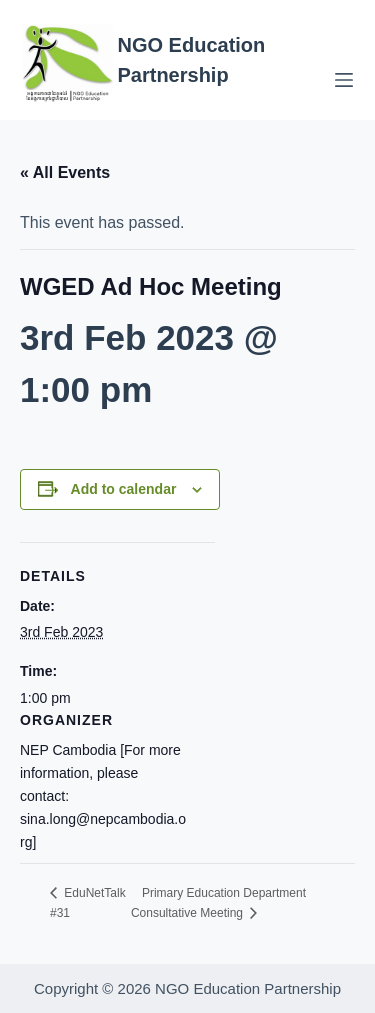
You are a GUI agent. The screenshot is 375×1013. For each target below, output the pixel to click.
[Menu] (344, 80)
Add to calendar (124, 489)
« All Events (65, 172)
